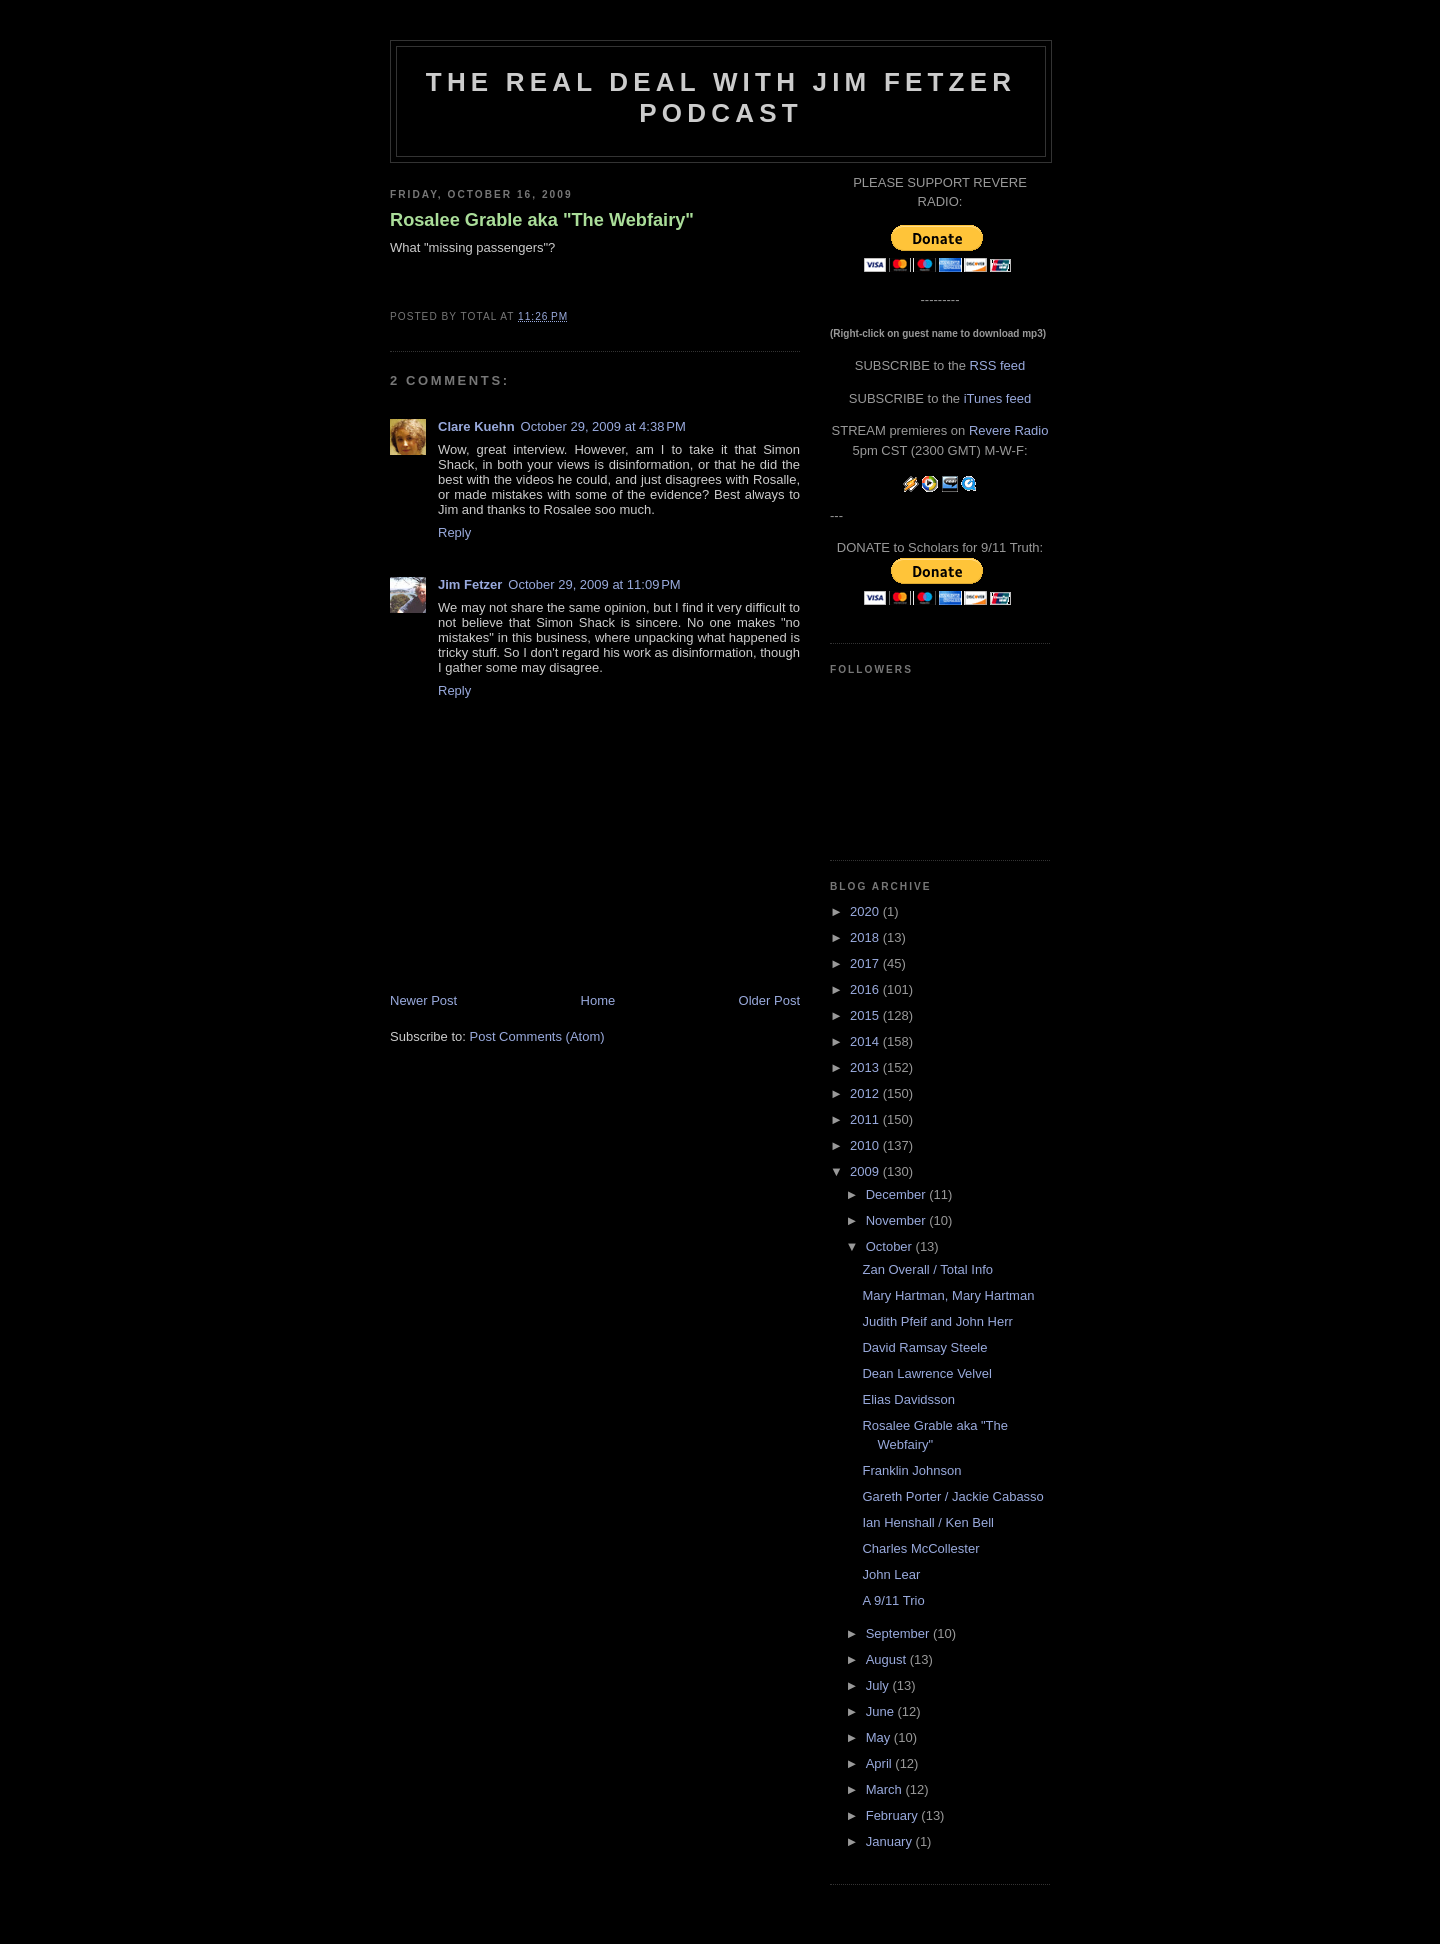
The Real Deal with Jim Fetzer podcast (721, 97)
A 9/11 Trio (893, 1600)
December (898, 1194)
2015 (866, 1015)
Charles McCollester (920, 1548)
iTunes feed (997, 398)
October (891, 1246)
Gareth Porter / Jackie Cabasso (952, 1496)
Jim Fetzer (470, 584)
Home (598, 1000)
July (879, 1685)
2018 (866, 937)
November (898, 1220)
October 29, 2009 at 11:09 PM (594, 584)
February (894, 1815)
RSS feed (998, 365)
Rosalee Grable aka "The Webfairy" (542, 220)
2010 (866, 1145)
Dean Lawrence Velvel (926, 1373)
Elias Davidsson (908, 1399)
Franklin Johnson (911, 1470)
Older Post (769, 1000)
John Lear (891, 1574)
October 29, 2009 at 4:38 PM (603, 426)
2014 (866, 1041)
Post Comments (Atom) (537, 1036)
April (881, 1763)
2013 (866, 1067)
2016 (866, 989)
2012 (866, 1093)
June (882, 1711)
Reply (454, 532)
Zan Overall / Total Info (927, 1269)
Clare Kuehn (476, 426)
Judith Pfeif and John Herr (937, 1321)
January (891, 1841)
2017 (866, 963)
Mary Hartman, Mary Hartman (948, 1295)
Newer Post (423, 1000)
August (888, 1659)
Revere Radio (1009, 430)
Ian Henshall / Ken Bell (928, 1522)
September (899, 1633)
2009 (866, 1171)
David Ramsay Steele (924, 1347)
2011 (866, 1119)
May (880, 1737)
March (886, 1789)
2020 (866, 911)
